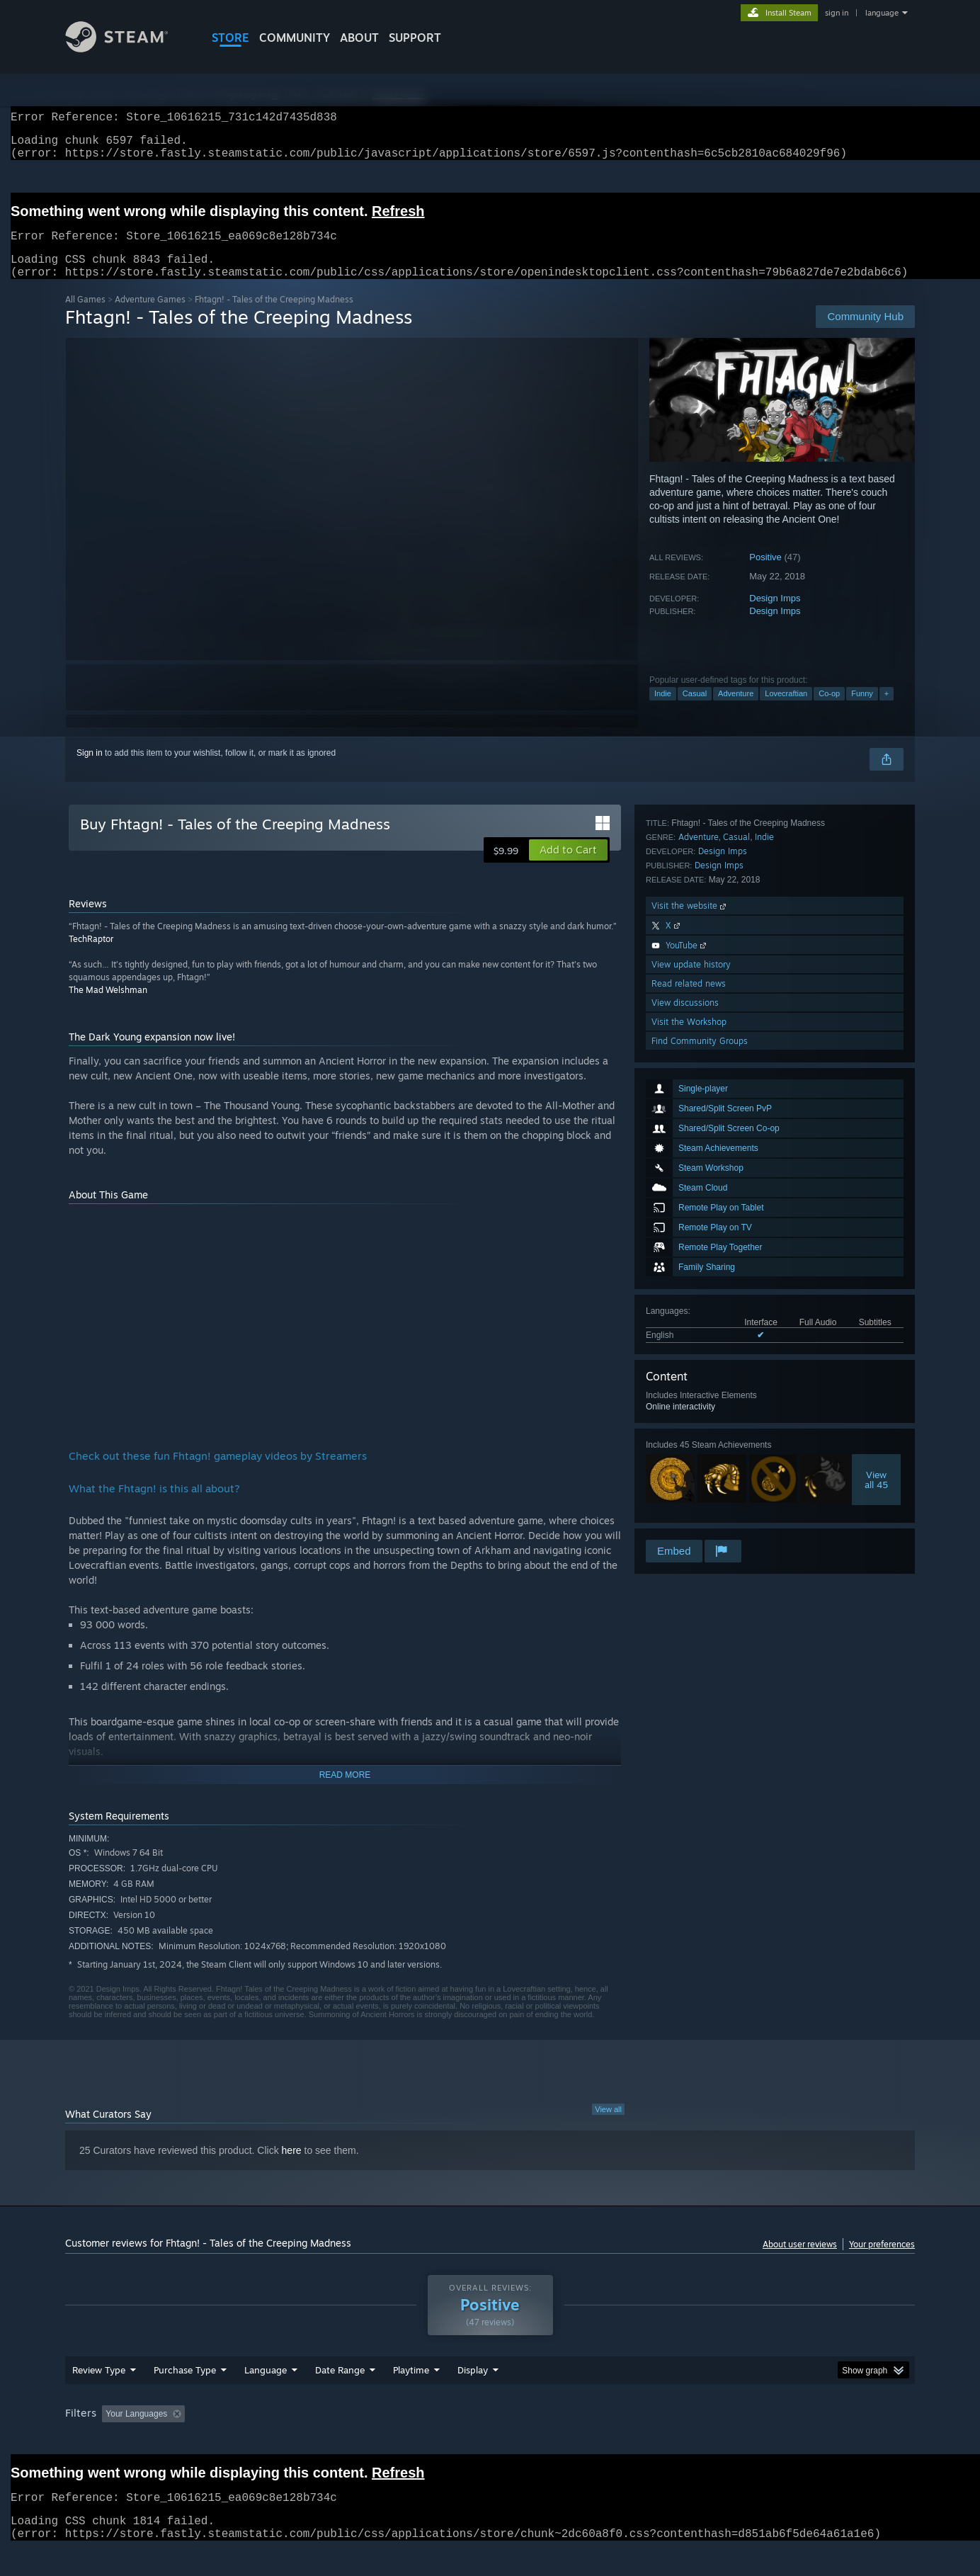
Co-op (829, 710)
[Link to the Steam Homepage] (127, 48)
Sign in (89, 770)
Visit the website (690, 1383)
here (292, 2167)
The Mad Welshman (108, 1007)
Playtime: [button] (389, 2441)
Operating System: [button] (609, 2441)
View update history (691, 1441)
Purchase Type (185, 2396)
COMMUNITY (294, 37)
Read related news (688, 1461)
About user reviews (800, 2261)
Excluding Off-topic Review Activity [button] (280, 2441)
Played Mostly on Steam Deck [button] (490, 2441)
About (359, 37)
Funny (862, 710)
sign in (836, 13)
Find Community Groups (699, 1518)
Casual (695, 710)
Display (472, 2396)
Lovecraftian (786, 710)
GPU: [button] (729, 2441)
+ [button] (886, 710)
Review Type (98, 2396)
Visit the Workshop (689, 1499)
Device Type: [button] (791, 2441)
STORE (230, 37)
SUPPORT (415, 37)
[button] (568, 867)
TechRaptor (91, 956)
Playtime (411, 2396)
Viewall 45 (876, 1233)
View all (608, 2126)
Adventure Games (150, 316)
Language (265, 2396)
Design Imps (774, 615)
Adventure (735, 710)
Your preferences (882, 2261)
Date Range (340, 2396)
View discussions (685, 1480)
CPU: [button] (682, 2441)
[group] (490, 2441)
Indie (662, 710)
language (882, 13)
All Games (85, 316)
